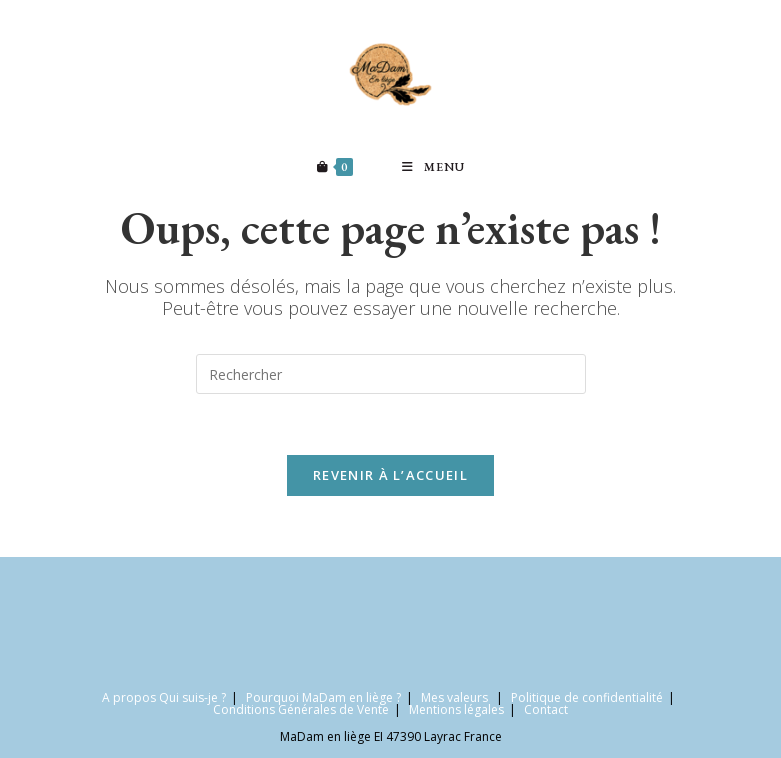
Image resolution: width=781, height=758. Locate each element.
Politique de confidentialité (587, 697)
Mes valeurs (454, 697)
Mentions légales (456, 709)
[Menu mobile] (433, 167)
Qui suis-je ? (192, 697)
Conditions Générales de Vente (301, 709)
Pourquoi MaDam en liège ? (323, 697)
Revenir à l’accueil (390, 475)
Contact (546, 709)
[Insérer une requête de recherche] (391, 374)
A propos (129, 697)
